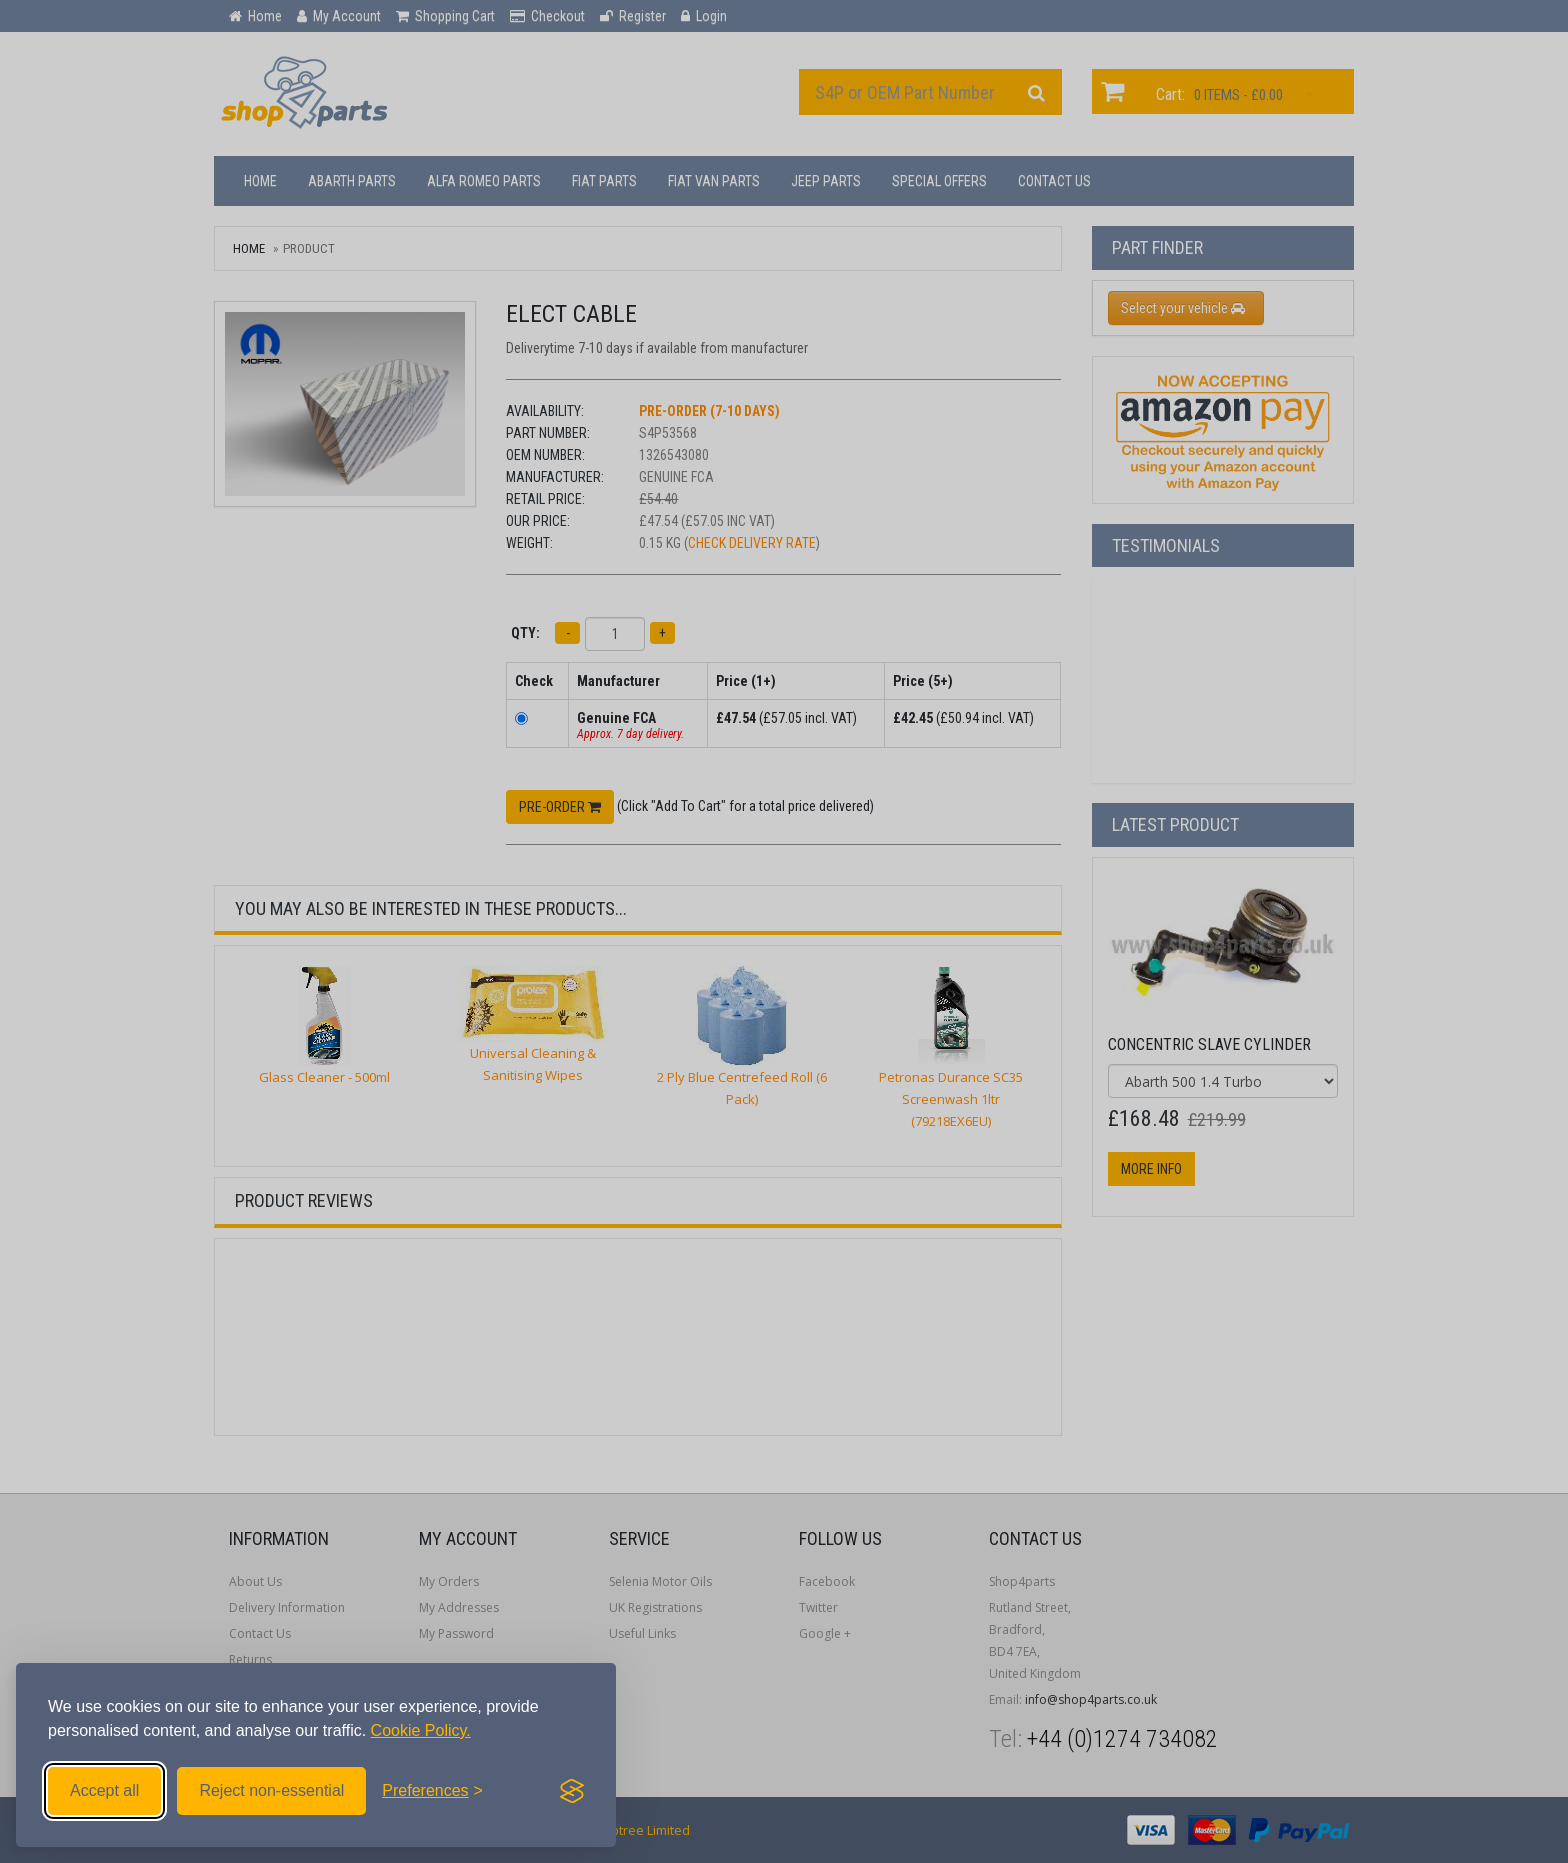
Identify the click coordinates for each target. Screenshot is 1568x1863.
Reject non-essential (271, 1790)
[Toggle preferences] (432, 1791)
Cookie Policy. (421, 1730)
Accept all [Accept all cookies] (104, 1790)
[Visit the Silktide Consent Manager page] (572, 1791)
